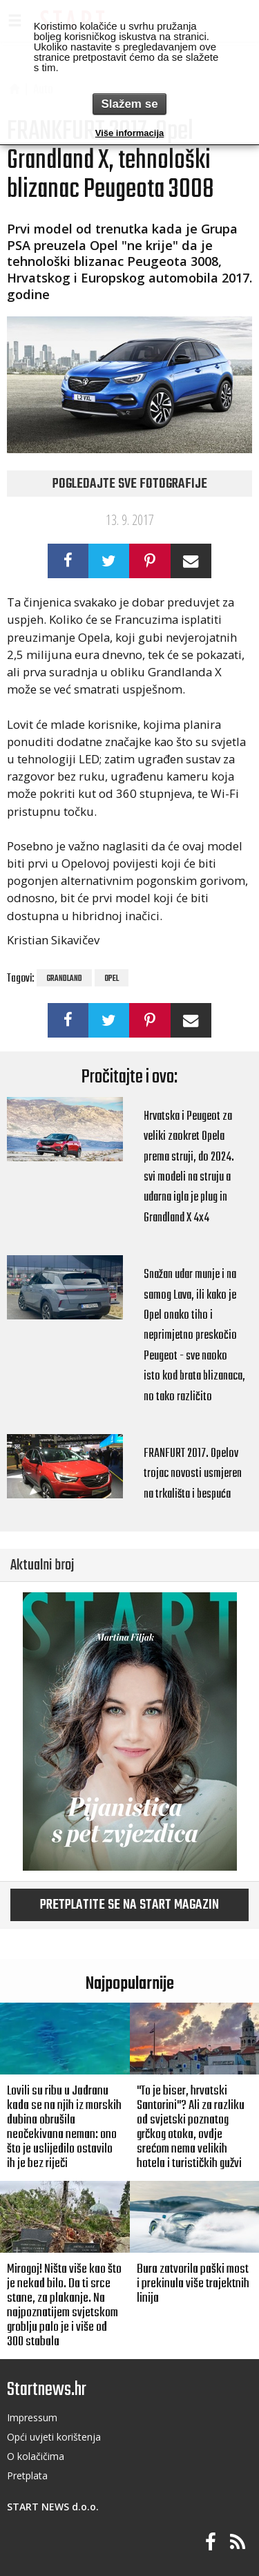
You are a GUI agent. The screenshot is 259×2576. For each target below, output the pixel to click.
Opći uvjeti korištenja (54, 2436)
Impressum (32, 2417)
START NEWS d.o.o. (53, 2506)
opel (111, 979)
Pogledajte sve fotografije (129, 484)
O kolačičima (35, 2456)
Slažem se (129, 104)
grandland (64, 979)
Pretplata (27, 2475)
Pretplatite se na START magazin (129, 1905)
